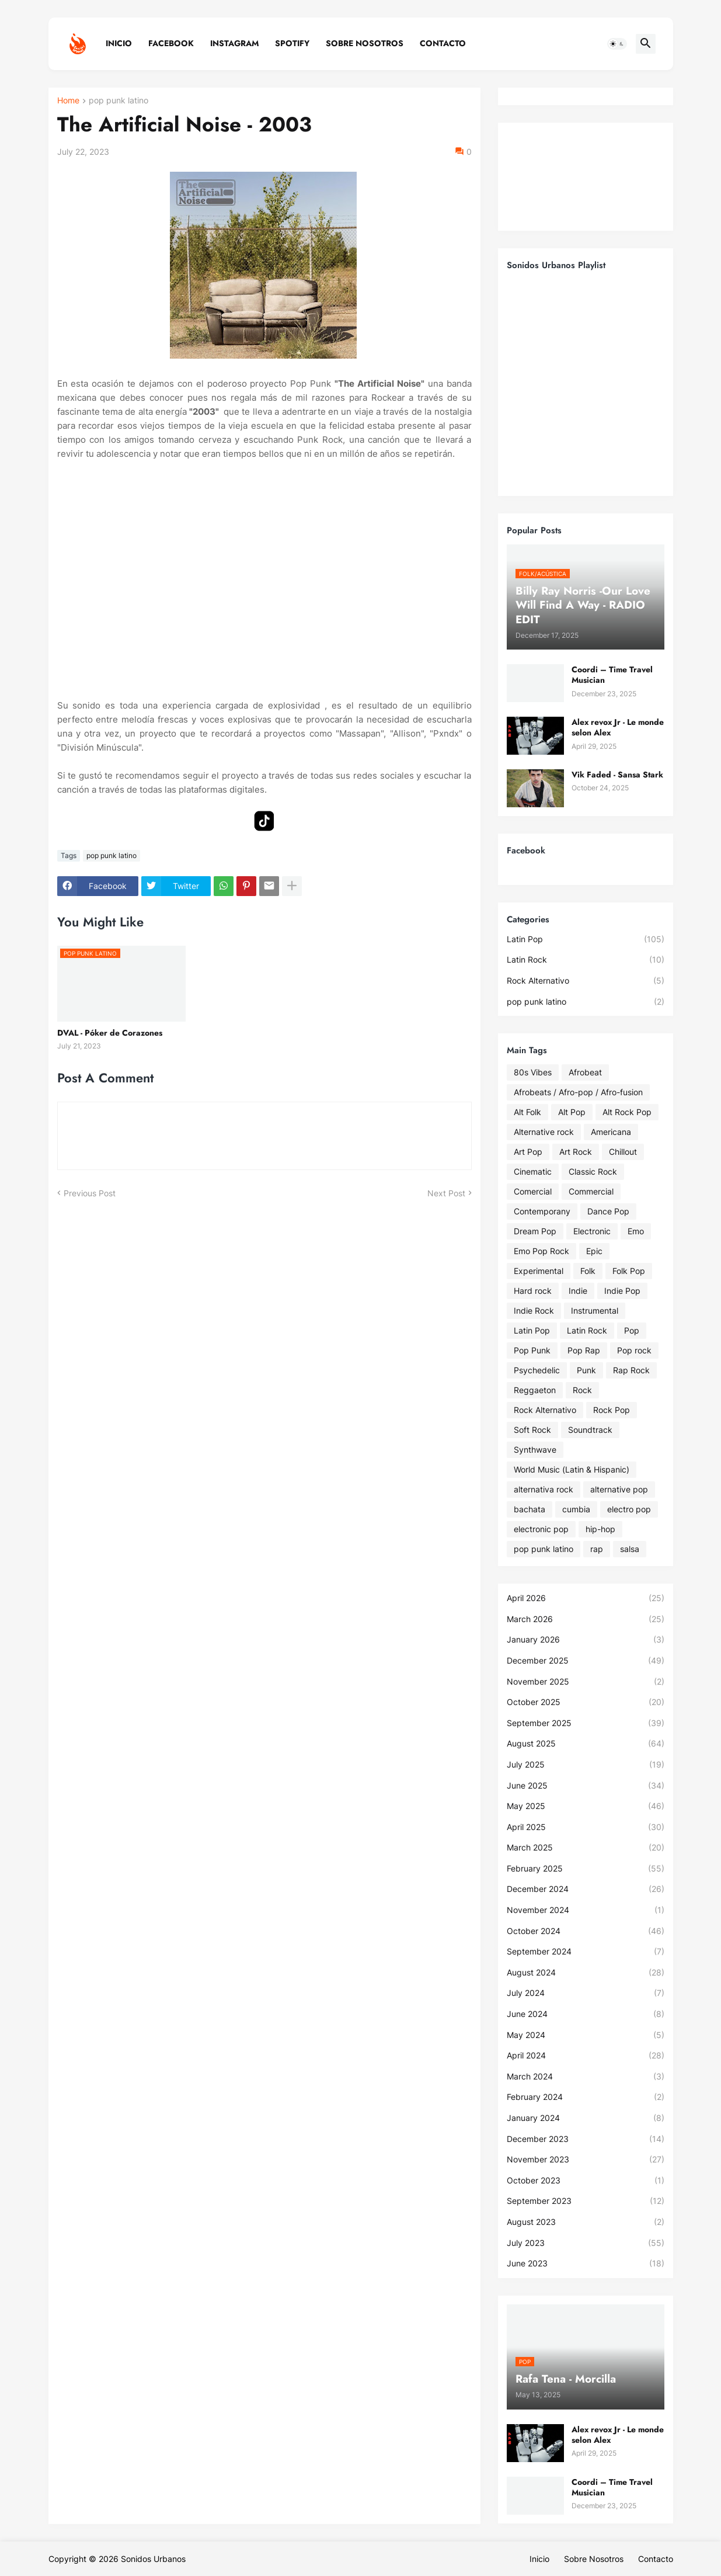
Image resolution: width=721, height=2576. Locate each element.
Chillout (623, 1152)
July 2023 (585, 2243)
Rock (582, 1390)
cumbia (576, 1509)
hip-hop (600, 1529)
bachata (529, 1509)
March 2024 (585, 2076)
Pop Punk (532, 1350)
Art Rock (575, 1152)
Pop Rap (583, 1350)
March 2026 (585, 1619)
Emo (636, 1231)
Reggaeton (535, 1390)
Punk (586, 1370)
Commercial (591, 1191)
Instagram (234, 43)
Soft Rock (532, 1430)
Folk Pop (628, 1271)
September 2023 (585, 2201)
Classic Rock (593, 1171)
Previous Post (90, 1193)
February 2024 (585, 2097)
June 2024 (585, 2014)
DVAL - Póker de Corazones (109, 1032)
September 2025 (585, 1723)
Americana (611, 1132)
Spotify (292, 43)
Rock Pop (611, 1410)
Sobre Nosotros (364, 43)
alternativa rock (543, 1489)
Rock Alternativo (585, 981)
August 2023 (585, 2222)
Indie (578, 1291)
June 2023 (585, 2263)
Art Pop (528, 1152)
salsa (629, 1549)
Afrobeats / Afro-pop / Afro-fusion (578, 1092)
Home (68, 100)
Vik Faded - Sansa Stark (617, 774)
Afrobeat (585, 1072)
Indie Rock (534, 1310)
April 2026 (585, 1598)
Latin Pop (585, 939)
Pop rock (634, 1350)
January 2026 (585, 1639)
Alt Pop (572, 1112)
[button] (617, 44)
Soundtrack (590, 1430)
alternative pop (619, 1489)
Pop (631, 1330)
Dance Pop (608, 1211)
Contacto (443, 43)
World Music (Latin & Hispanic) (571, 1469)
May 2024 (585, 2035)
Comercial (533, 1191)
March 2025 (585, 1847)
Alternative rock (544, 1132)
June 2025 (585, 1786)
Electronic (592, 1231)
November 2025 (585, 1682)
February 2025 (585, 1868)
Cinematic (533, 1171)
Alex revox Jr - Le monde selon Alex (618, 727)
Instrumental (594, 1310)
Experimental (538, 1271)
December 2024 (585, 1889)
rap (596, 1549)
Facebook (171, 43)
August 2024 (585, 1972)
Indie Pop (622, 1291)
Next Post (446, 1193)
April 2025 (585, 1827)
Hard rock (533, 1291)
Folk (587, 1271)
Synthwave (535, 1449)
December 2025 (585, 1661)
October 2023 (585, 2180)
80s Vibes (533, 1072)
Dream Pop (535, 1231)
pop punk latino (118, 100)
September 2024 (585, 1951)
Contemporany (542, 1211)
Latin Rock (585, 960)
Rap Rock (631, 1370)
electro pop (629, 1509)
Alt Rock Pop (627, 1112)
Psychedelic (537, 1370)
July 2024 (585, 1993)
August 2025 (585, 1743)
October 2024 (585, 1931)
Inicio (119, 43)
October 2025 (585, 1702)
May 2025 (585, 1806)
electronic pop (541, 1529)
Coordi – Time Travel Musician (612, 674)
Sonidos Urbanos (153, 2559)
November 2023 (585, 2159)
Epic (594, 1251)
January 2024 (585, 2118)
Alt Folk (527, 1112)
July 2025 (585, 1764)
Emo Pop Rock (541, 1251)
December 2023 (585, 2139)
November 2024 (585, 1910)
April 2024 (585, 2055)
